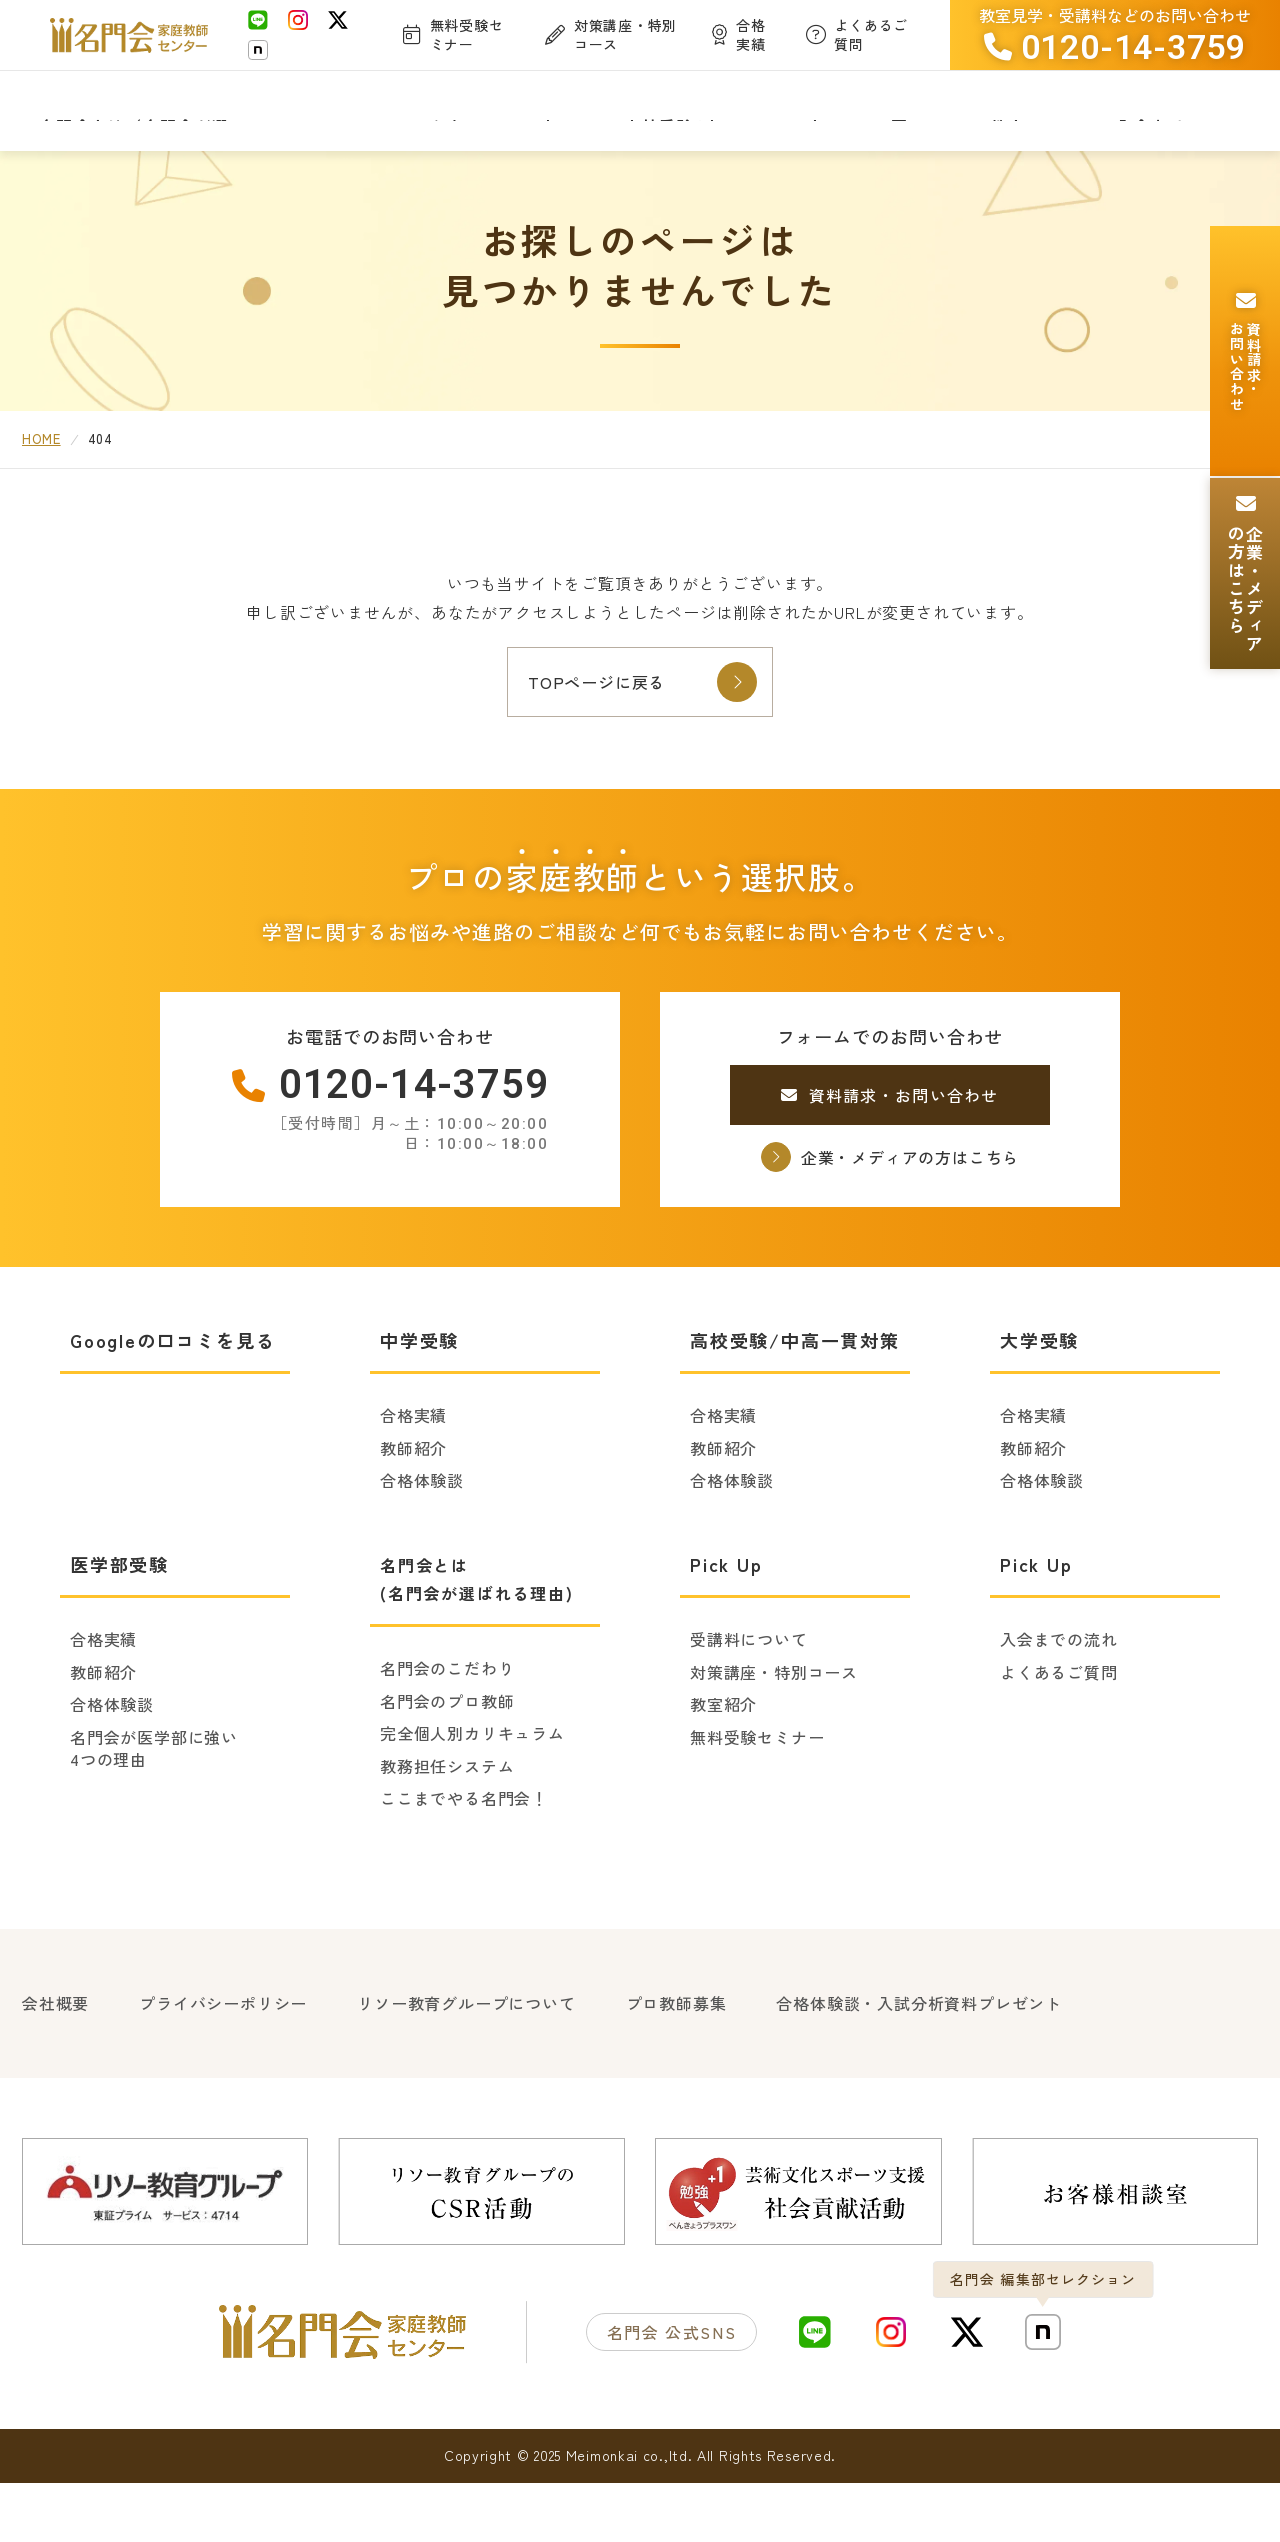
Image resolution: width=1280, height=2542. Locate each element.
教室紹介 (723, 1771)
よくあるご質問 (1059, 1738)
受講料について (749, 1706)
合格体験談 (422, 1547)
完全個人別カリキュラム (472, 1800)
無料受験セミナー (757, 1803)
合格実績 (413, 1482)
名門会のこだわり (447, 1735)
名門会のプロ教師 (447, 1767)
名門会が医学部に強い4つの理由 (154, 1814)
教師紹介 (413, 1514)
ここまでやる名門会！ (464, 1865)
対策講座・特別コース (774, 1738)
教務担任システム (447, 1832)
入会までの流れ (1059, 1706)
